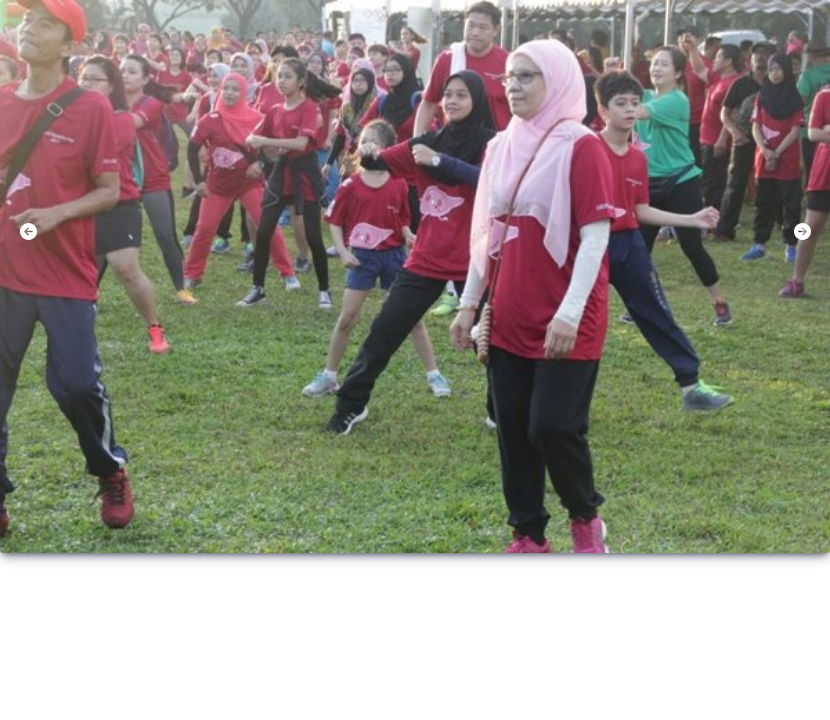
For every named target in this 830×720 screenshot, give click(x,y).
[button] (28, 232)
